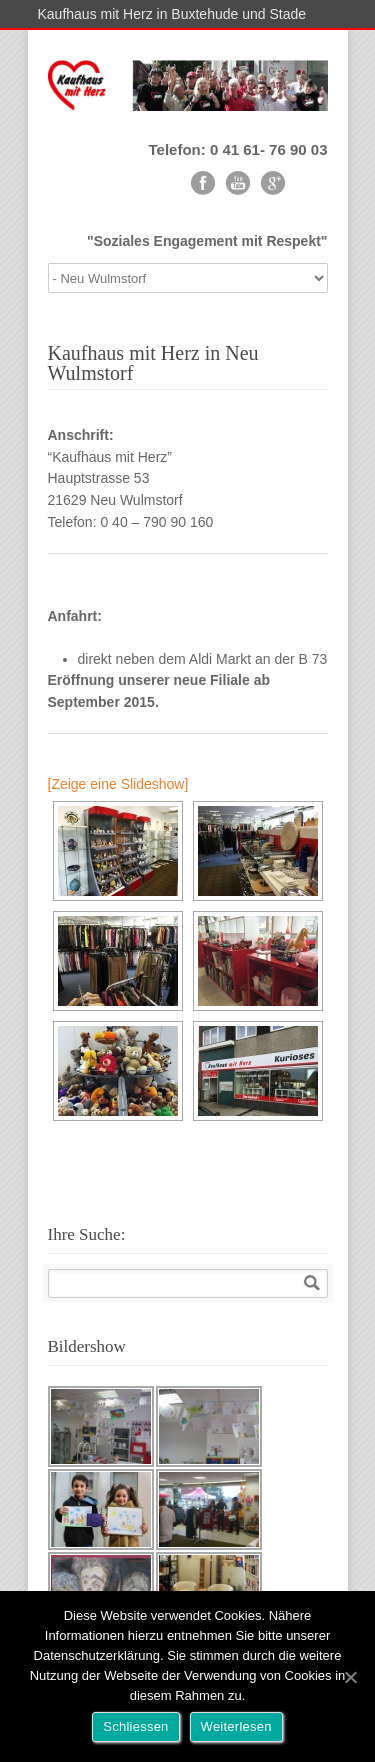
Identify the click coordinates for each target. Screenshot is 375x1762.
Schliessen (135, 1726)
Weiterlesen (236, 1726)
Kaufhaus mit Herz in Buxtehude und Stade (172, 14)
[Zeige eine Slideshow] (118, 784)
